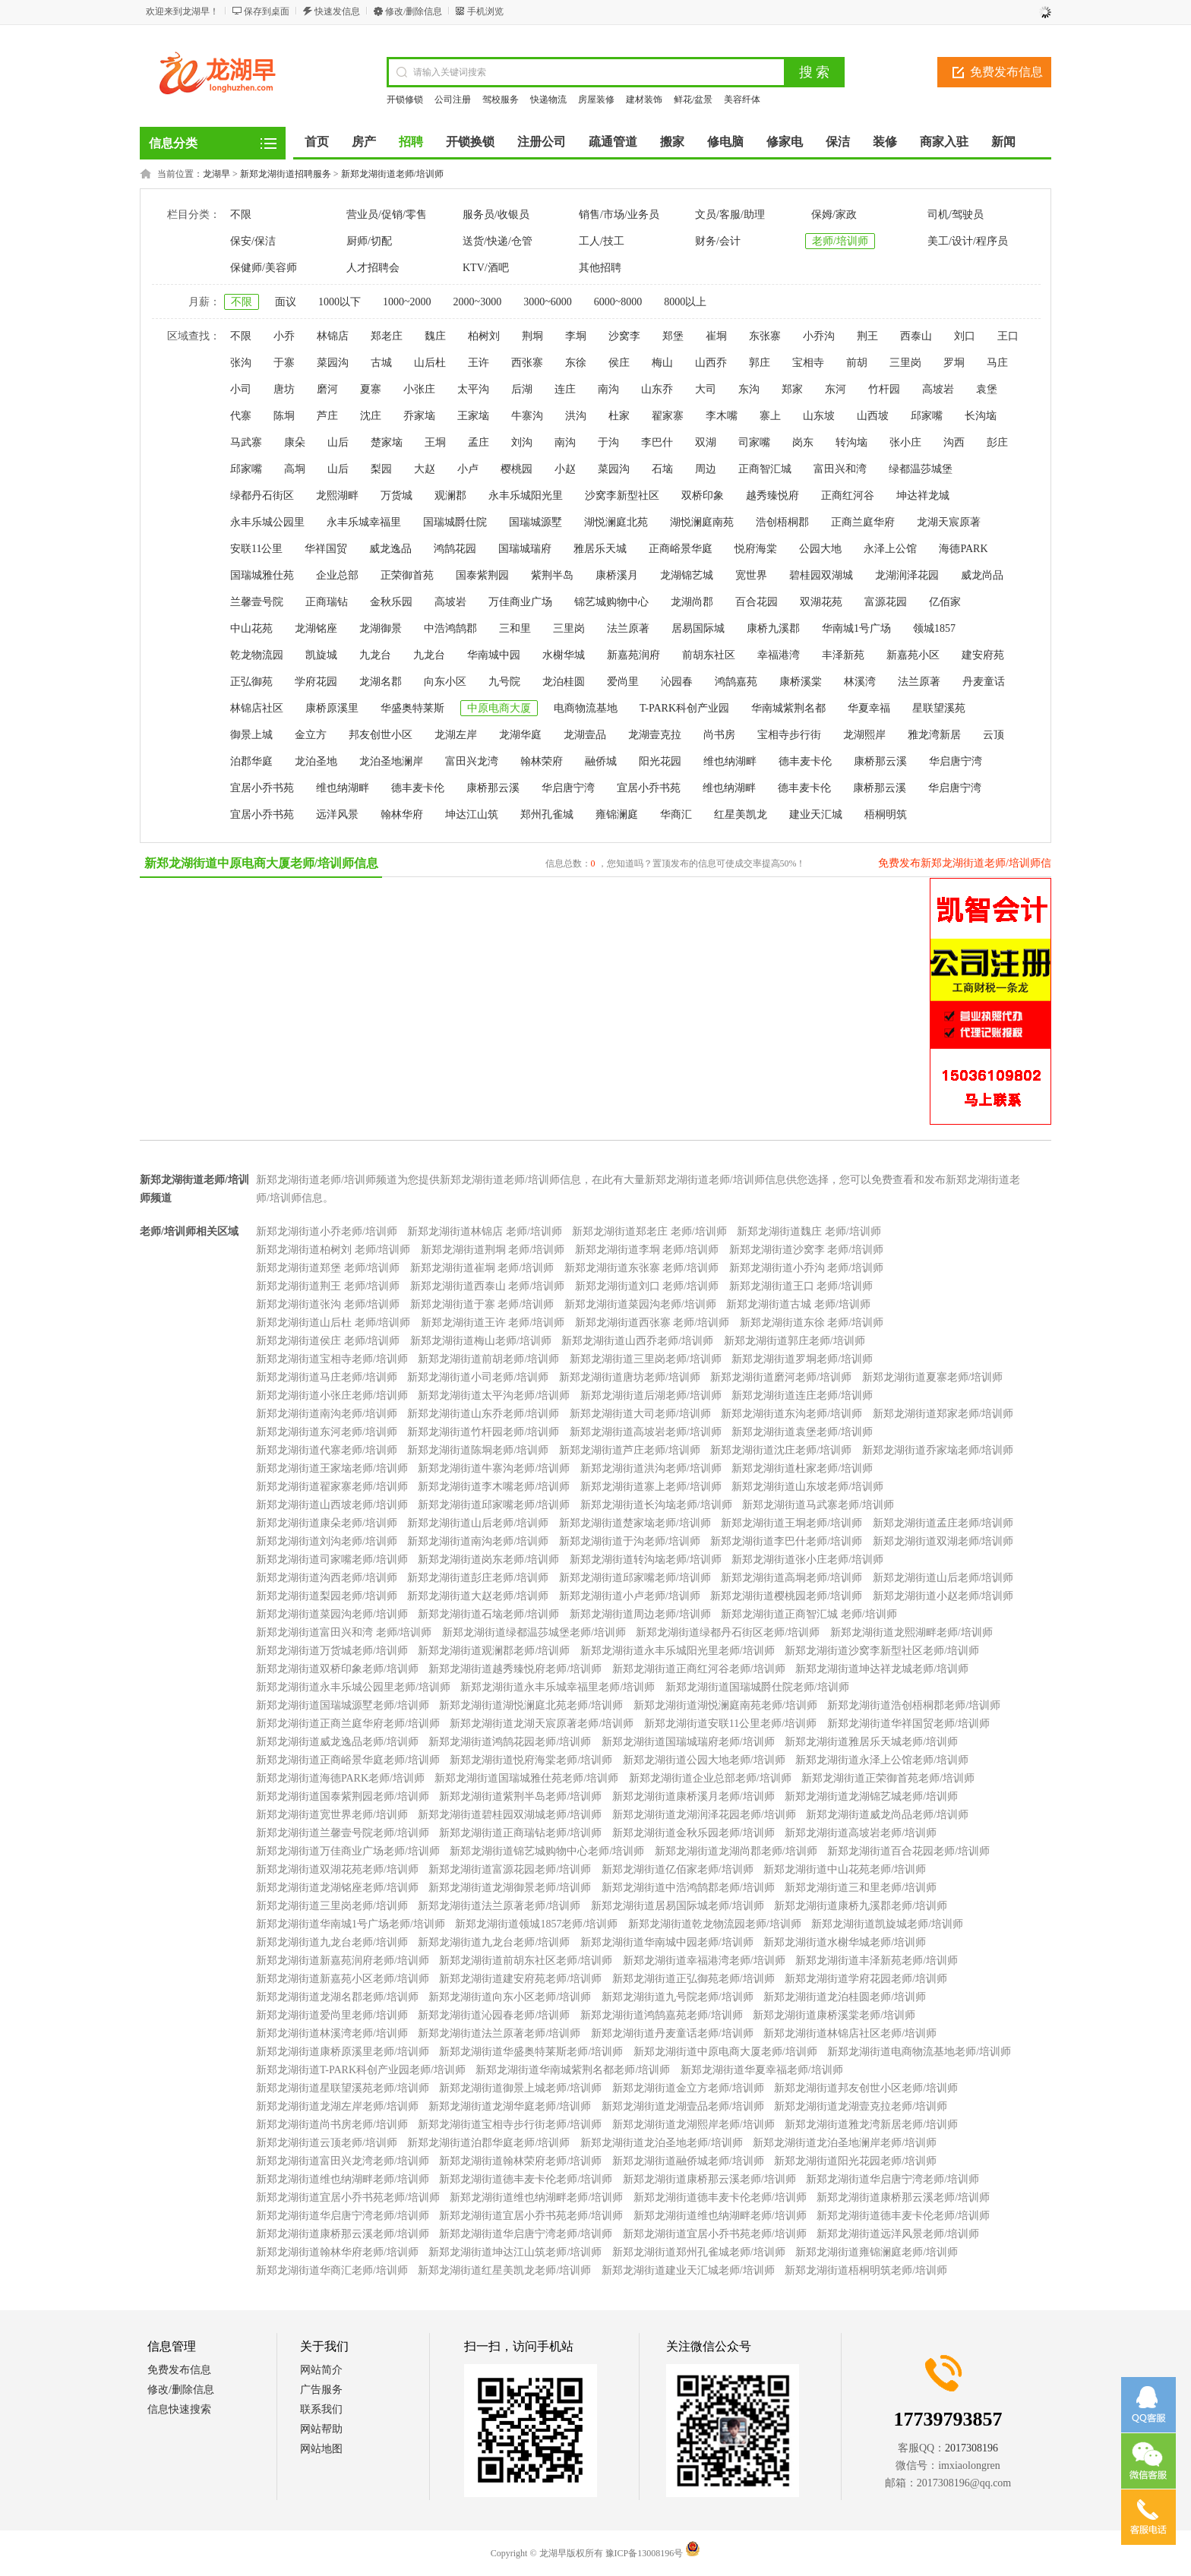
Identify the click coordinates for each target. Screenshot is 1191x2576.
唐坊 (284, 389)
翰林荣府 (541, 761)
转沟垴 (851, 442)
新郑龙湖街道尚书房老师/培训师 (332, 2124)
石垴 (662, 469)
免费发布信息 (1006, 71)
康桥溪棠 (800, 681)
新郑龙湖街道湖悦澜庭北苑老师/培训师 (531, 1705)
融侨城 (601, 761)
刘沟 (521, 442)
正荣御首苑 (407, 575)
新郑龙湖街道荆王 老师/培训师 (328, 1286)
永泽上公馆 (890, 548)
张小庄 (905, 442)
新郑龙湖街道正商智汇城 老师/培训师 (808, 1614)
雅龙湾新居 (934, 734)
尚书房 (719, 734)
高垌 (294, 469)
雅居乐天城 (600, 548)
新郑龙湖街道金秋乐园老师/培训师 (693, 1833)
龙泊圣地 (316, 761)
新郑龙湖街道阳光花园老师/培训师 (855, 2161)
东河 (835, 389)
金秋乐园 (391, 602)
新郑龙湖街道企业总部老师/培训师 (710, 1778)
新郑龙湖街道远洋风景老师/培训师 (898, 2234)
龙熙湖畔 (337, 495)
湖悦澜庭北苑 (616, 522)
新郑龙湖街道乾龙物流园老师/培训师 (714, 1924)
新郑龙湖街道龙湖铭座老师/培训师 (337, 1887)
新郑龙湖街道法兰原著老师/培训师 (499, 1905)
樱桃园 (516, 469)
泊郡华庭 (251, 761)
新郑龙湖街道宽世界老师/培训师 (332, 1814)
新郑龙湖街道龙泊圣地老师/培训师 (661, 2142)
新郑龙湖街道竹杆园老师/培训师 (483, 1432)
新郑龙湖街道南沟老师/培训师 (326, 1413)
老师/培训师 (840, 241)
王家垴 (473, 415)
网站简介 (321, 2370)
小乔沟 (819, 336)
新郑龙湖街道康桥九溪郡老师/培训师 (860, 1905)
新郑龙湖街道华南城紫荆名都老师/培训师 (572, 2070)
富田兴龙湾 (471, 761)
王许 (478, 362)
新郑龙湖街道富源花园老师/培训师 (509, 1869)
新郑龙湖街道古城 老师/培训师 (798, 1304)
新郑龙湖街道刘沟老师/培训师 (326, 1541)
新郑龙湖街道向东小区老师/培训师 (509, 1997)
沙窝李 (624, 336)
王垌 (435, 442)
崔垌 (716, 336)
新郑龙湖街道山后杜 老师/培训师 (333, 1322)
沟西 (954, 442)
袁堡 (986, 389)
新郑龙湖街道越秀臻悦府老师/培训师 (515, 1669)
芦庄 (327, 415)
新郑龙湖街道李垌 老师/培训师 (647, 1249)
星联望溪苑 (938, 708)
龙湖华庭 (520, 734)
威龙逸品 (390, 548)
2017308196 (971, 2448)
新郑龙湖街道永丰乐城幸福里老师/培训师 (557, 1687)
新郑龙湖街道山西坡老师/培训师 (332, 1505)
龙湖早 (216, 174)
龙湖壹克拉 (654, 734)
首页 (317, 141)
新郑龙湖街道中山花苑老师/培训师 (844, 1869)
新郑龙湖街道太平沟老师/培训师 (494, 1395)
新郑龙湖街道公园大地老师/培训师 (704, 1760)
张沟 (240, 362)
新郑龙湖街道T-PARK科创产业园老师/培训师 (361, 2070)
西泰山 (916, 336)
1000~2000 (407, 302)
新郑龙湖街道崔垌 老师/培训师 (482, 1268)
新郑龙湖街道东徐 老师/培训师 (811, 1322)
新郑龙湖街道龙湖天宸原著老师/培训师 (541, 1723)
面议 (285, 302)
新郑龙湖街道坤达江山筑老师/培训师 (515, 2252)
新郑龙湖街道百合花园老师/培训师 (908, 1851)
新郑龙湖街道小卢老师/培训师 (629, 1596)
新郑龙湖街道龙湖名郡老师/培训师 (337, 1997)
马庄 (997, 362)
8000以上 (685, 302)
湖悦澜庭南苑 (702, 522)
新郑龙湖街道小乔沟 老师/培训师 (806, 1268)
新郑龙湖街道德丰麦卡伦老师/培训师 (525, 2179)
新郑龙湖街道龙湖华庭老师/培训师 (509, 2106)
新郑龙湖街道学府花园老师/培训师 (866, 1978)
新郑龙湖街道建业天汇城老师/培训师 (688, 2270)
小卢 (468, 469)
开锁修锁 (405, 99)
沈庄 (370, 415)
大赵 (424, 469)
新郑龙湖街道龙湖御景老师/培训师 (509, 1887)
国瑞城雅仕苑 (262, 575)
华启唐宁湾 (955, 761)
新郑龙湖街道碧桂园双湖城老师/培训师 (510, 1814)
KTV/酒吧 (486, 267)
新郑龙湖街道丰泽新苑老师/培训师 (876, 1960)
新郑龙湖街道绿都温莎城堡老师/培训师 (534, 1632)
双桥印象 (702, 495)
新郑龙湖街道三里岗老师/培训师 (646, 1359)
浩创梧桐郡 (782, 522)
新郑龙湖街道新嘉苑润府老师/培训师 (342, 1960)
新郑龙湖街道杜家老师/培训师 (802, 1468)
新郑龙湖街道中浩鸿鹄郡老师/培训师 (688, 1887)
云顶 (993, 734)
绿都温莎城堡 (920, 469)
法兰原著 (628, 628)
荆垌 (532, 336)
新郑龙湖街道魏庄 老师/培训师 (808, 1231)
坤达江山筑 (471, 814)
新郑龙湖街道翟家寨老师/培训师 (332, 1486)
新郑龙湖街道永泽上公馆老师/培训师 (881, 1760)
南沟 (608, 389)
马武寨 (246, 442)
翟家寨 (668, 415)
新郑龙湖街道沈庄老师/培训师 (780, 1450)
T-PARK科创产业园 (684, 708)
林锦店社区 (256, 708)
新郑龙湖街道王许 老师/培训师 (492, 1322)
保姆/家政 (834, 214)
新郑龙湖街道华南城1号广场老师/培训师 (350, 1924)
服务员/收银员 (496, 214)
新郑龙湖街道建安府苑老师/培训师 (520, 1978)
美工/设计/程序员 (967, 241)
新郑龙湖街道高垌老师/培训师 (791, 1577)
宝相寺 (808, 362)
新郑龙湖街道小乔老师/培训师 (326, 1231)
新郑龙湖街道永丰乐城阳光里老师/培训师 (677, 1650)
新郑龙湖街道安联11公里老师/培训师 (730, 1723)
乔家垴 (419, 415)
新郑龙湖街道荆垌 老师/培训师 (492, 1249)
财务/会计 (718, 241)
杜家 (619, 415)
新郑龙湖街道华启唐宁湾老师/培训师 (892, 2179)
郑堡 (673, 336)
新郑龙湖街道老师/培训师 (392, 174)
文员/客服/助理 (730, 214)
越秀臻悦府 (772, 495)
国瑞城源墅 (535, 522)
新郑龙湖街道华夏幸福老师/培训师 (762, 2070)
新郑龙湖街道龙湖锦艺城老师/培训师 (871, 1796)
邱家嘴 (927, 415)
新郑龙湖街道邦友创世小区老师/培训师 (866, 2088)
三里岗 (905, 362)
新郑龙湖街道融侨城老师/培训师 (688, 2161)
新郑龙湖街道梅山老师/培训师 (480, 1340)
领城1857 (934, 628)
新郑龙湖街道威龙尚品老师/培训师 (887, 1814)
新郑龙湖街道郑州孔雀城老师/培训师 (698, 2252)
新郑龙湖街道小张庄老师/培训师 (332, 1395)
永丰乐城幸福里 (364, 522)
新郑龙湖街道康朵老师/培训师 (326, 1523)
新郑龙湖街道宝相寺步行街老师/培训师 (510, 2124)
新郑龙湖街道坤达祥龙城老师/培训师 (881, 1669)
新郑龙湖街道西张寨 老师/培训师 (652, 1322)
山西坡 (873, 415)
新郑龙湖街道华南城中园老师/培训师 (666, 1942)
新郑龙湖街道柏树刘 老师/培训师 (333, 1249)
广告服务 (321, 2389)
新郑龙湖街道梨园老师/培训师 (326, 1596)
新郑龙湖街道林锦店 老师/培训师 (484, 1231)
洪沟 (575, 415)
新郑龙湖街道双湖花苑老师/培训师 (337, 1869)
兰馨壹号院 (256, 602)
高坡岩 (938, 389)
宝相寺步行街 (789, 734)
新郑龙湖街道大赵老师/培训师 (477, 1596)
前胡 (856, 362)
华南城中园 (493, 655)
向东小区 (445, 681)
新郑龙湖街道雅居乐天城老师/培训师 (871, 1741)
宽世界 (751, 575)
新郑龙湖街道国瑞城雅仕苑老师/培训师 (526, 1778)
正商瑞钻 (326, 602)
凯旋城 (321, 655)
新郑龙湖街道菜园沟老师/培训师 (640, 1304)
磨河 (327, 389)
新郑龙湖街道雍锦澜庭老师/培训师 (876, 2252)
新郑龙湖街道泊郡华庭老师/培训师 (488, 2142)
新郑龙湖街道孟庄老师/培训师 (943, 1523)
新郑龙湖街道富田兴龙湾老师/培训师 (342, 2161)
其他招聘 (600, 267)
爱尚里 (623, 681)
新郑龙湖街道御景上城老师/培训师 (520, 2088)
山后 (338, 442)
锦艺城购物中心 (611, 602)
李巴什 (657, 442)
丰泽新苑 (843, 655)
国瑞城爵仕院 (455, 522)
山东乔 (657, 389)
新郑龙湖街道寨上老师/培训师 (651, 1486)
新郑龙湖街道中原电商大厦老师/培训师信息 (261, 863)
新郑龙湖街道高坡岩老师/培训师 (646, 1432)
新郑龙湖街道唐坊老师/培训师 (629, 1377)
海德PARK (963, 548)
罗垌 (954, 362)
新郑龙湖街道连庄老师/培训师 (802, 1395)
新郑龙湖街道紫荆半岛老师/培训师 (520, 1796)
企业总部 (337, 575)
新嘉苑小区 (913, 655)
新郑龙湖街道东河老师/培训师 (326, 1432)
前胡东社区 (708, 655)
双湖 (705, 442)
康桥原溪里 (332, 708)
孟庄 (478, 442)
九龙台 (375, 655)
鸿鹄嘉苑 (736, 681)
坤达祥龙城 (922, 495)
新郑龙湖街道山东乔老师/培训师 (483, 1413)
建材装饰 (644, 99)
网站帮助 (321, 2429)
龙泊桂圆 (563, 681)
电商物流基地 (586, 708)
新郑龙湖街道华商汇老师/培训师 (332, 2270)
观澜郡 (450, 495)
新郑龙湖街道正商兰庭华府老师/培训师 (348, 1723)
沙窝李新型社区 (622, 495)
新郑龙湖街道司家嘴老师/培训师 (332, 1559)
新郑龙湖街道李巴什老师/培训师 (786, 1541)
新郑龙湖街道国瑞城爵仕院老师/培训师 (757, 1687)
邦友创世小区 (380, 734)
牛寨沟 (527, 415)
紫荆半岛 (552, 575)
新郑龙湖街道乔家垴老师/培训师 (938, 1450)
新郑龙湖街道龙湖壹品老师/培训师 (683, 2106)
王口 (1008, 336)
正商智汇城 (764, 469)
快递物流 (548, 99)
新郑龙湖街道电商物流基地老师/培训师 (919, 2051)
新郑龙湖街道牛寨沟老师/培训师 (494, 1468)
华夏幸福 (869, 708)
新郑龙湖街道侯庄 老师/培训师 (328, 1340)
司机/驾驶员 (955, 214)
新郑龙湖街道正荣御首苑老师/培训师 (888, 1778)
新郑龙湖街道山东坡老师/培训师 (807, 1486)
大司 (705, 389)
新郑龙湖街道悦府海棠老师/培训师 (531, 1760)
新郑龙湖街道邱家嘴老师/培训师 (494, 1505)
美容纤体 (742, 99)
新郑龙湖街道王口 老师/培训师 (801, 1286)
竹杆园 (884, 389)
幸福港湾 (778, 655)
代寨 (240, 415)
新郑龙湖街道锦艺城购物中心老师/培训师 (547, 1851)
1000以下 (339, 302)
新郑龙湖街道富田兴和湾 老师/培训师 (343, 1632)
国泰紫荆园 (482, 575)
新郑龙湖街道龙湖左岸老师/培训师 (337, 2106)
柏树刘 (484, 336)
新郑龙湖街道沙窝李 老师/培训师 (806, 1249)
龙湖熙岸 (864, 734)
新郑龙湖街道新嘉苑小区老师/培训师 (342, 1978)
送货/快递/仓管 (497, 241)
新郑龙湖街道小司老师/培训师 (477, 1377)
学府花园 (316, 681)
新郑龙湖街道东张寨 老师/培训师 (641, 1268)
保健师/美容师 (263, 267)
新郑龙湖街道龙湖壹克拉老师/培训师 (860, 2106)
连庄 (565, 389)
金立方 (311, 734)
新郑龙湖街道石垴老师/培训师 (488, 1614)
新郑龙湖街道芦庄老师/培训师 (629, 1450)
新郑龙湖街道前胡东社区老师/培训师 (525, 1960)
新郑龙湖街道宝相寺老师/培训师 (332, 1359)
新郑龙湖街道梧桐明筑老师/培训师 (866, 2270)
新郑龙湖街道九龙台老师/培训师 (332, 1942)
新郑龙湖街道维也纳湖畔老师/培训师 (342, 2179)
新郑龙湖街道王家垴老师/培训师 (332, 1468)
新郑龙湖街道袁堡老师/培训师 (802, 1432)
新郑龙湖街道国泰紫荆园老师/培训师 (342, 1796)
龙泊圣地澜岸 (391, 761)
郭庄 (759, 362)
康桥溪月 (617, 575)
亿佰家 (945, 602)
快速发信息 (337, 11)
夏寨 (370, 389)
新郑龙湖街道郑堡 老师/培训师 (328, 1268)
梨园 (381, 469)
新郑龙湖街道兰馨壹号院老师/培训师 (342, 1833)
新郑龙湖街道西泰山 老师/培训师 (487, 1286)
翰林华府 (402, 814)
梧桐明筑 (885, 814)
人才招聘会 (373, 267)
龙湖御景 (380, 628)
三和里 (515, 628)
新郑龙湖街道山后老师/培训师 (477, 1523)
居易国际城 (698, 628)
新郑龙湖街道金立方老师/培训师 (688, 2088)
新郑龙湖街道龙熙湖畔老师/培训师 (911, 1632)
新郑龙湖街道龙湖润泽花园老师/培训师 (704, 1814)
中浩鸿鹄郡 (450, 628)
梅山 (662, 362)
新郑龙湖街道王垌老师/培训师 (791, 1523)
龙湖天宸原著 (949, 522)
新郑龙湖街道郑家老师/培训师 (943, 1413)
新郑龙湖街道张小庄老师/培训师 (807, 1559)
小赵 (565, 469)
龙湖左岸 (455, 734)
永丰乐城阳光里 (525, 495)
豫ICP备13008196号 (644, 2553)
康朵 (294, 442)
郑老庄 (387, 336)
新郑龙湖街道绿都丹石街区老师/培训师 (728, 1632)
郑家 (792, 389)
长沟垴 (981, 415)
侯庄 (619, 362)
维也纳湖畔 (730, 761)
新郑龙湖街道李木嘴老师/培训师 (494, 1486)
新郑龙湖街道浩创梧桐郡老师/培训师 (913, 1705)
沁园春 (677, 681)
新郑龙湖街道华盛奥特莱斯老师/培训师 (531, 2051)
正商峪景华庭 (680, 548)
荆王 (867, 336)
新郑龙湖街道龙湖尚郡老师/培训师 (736, 1851)
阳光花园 (660, 761)
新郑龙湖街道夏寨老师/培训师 (932, 1377)
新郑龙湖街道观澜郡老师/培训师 (494, 1650)
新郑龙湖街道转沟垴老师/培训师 (646, 1559)
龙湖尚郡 (692, 602)
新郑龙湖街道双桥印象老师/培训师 (337, 1669)
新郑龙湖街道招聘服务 (285, 174)
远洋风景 (337, 814)
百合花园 (756, 602)
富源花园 (885, 602)
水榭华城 (563, 655)
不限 (240, 214)
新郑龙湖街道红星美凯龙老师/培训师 (504, 2270)
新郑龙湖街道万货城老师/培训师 (332, 1650)
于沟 (608, 442)
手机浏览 (485, 11)
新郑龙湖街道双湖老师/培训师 (943, 1541)
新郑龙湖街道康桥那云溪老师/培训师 (709, 2179)
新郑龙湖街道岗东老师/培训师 (488, 1559)
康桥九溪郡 (773, 628)
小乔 (284, 336)
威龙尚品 (982, 575)
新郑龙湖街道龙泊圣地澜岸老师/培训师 (845, 2142)
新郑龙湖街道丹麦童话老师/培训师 (672, 2033)
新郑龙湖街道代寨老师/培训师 (326, 1450)
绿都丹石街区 (262, 495)
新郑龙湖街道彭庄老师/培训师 (477, 1577)
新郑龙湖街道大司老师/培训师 (640, 1413)
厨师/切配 (369, 241)
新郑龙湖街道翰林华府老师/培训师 (337, 2252)
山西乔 (711, 362)
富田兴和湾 (840, 469)
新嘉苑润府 (633, 655)
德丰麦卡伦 (805, 761)
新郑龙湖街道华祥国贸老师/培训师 (908, 1723)
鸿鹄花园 (455, 548)
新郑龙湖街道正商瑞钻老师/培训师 (520, 1833)
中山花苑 (251, 628)
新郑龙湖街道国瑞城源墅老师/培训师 (342, 1705)
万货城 (396, 495)
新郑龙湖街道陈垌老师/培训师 (477, 1450)
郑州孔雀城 (546, 814)
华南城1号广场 (856, 628)
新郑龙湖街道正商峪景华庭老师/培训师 (348, 1760)
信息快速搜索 (179, 2409)
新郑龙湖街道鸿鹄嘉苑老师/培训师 (661, 2015)
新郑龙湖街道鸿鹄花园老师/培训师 (509, 1741)
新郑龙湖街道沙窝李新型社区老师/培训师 (882, 1650)
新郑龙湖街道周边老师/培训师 (640, 1614)
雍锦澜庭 (617, 814)
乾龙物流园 (256, 655)
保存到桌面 (266, 11)
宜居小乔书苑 (262, 788)
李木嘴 (722, 415)
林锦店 (333, 336)
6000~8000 (618, 302)
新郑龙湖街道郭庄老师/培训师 (794, 1340)
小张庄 (419, 389)
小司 (240, 389)
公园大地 (820, 548)
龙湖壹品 (585, 734)
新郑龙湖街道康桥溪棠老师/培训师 (834, 2015)
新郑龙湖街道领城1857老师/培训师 (536, 1924)
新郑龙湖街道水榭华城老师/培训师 (844, 1942)
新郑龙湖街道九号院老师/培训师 (677, 1997)
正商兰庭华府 (863, 522)
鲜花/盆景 (693, 99)
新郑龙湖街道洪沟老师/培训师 (651, 1468)
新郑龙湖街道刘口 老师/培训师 (647, 1286)
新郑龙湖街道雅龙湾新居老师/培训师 (871, 2124)
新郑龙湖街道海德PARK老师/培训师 (340, 1778)
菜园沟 (333, 362)
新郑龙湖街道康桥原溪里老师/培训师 (342, 2051)
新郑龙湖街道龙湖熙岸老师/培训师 (693, 2124)
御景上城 (251, 734)
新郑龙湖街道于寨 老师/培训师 (482, 1304)
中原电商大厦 (499, 708)
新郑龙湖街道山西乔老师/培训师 (637, 1340)
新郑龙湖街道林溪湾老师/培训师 (332, 2033)
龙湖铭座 (316, 628)
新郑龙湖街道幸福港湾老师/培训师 (704, 1960)
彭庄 (997, 442)
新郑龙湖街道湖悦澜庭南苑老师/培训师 (725, 1705)
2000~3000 (477, 302)
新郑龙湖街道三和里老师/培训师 (861, 1887)
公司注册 (452, 99)
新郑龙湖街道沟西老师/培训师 (326, 1577)
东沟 (749, 389)
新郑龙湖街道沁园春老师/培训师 (494, 2015)
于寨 (284, 362)
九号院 (504, 681)
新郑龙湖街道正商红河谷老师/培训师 (698, 1669)
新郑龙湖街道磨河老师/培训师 (780, 1377)
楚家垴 (387, 442)
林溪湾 (860, 681)
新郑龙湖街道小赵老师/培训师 (943, 1596)
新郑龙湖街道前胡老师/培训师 (488, 1359)
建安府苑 (983, 655)
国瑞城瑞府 (524, 548)
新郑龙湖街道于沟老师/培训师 (629, 1541)
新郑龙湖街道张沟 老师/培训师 (328, 1304)
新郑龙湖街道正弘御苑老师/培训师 (693, 1978)
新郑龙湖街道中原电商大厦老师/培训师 (725, 2051)
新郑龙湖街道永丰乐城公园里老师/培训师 (353, 1687)
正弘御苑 (251, 681)
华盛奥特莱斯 (412, 708)
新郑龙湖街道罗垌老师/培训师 (802, 1359)
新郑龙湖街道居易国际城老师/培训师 (677, 1905)
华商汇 (676, 814)
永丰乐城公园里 (267, 522)
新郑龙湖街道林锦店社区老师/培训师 (850, 2033)
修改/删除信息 (413, 11)
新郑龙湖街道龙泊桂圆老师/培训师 (844, 1997)
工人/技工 (601, 241)
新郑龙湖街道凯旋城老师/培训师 (887, 1924)
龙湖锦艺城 (686, 575)
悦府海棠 (756, 548)
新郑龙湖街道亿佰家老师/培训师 (677, 1869)
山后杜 (430, 362)
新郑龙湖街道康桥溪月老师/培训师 (693, 1796)
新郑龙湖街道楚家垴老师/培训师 (635, 1523)
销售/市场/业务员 (619, 214)
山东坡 (819, 415)
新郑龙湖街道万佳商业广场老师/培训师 (348, 1851)
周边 (705, 469)
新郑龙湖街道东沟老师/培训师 (791, 1413)
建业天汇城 (815, 814)
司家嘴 (754, 442)
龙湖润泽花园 (907, 575)
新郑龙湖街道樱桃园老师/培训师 (786, 1596)
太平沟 (473, 389)
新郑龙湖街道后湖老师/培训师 (651, 1395)
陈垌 (284, 415)
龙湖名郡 (380, 681)
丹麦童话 (983, 681)
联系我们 (321, 2409)
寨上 (770, 415)
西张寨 (527, 362)
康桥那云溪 (880, 761)
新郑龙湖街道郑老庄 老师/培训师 (649, 1231)
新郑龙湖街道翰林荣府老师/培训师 (520, 2161)
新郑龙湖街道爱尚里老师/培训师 (332, 2015)
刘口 (964, 336)
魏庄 (435, 336)
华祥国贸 (326, 548)
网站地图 (321, 2448)
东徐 (575, 362)
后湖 (521, 389)
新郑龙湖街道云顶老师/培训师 (326, 2142)
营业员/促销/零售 (386, 214)
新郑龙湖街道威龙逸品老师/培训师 (337, 1741)
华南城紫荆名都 (788, 708)
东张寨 (765, 336)
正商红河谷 (847, 495)
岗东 (802, 442)
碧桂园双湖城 (821, 575)
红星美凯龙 (740, 814)
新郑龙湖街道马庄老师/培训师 (326, 1377)
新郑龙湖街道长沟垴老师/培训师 (656, 1505)
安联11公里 (256, 548)
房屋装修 (596, 99)
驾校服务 (500, 99)
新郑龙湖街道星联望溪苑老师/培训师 (342, 2088)
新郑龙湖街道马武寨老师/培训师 (818, 1505)
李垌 (575, 336)
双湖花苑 (821, 602)
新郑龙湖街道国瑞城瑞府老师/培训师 (688, 1741)
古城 (381, 362)
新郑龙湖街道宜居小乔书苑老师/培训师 (348, 2197)
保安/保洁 (253, 241)
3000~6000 (547, 302)
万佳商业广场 (520, 602)
